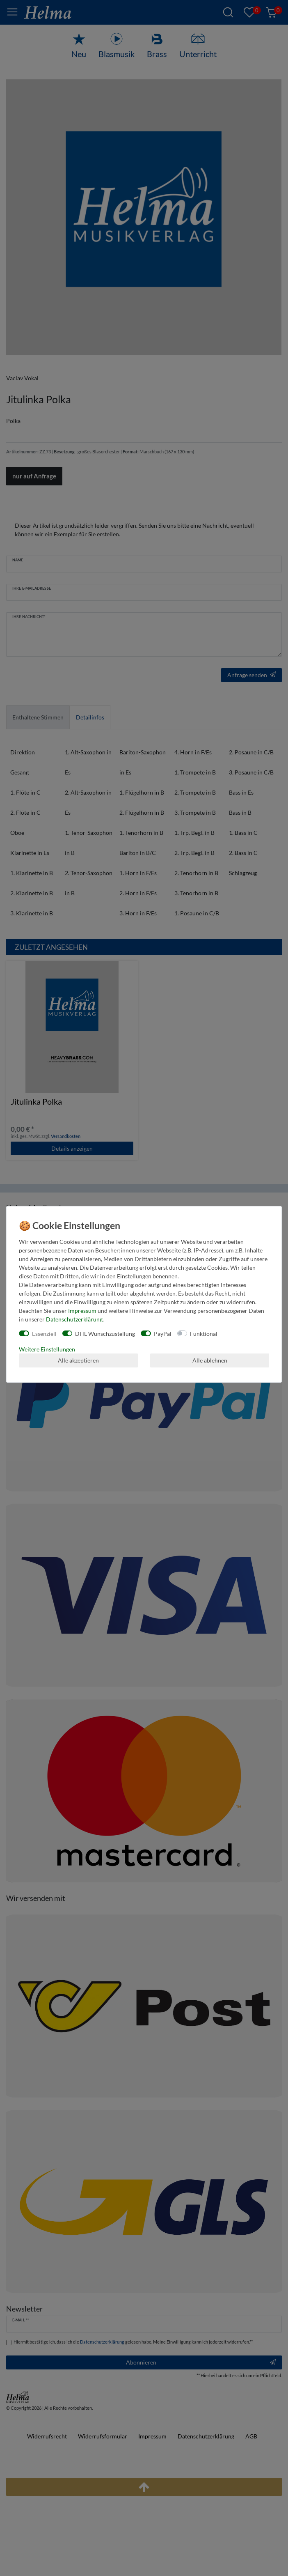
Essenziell (44, 1333)
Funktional (203, 1333)
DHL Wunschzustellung (105, 1333)
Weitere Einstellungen (47, 1349)
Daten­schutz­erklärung (74, 1319)
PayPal (162, 1333)
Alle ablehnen (209, 1360)
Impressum (82, 1310)
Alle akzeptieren (78, 1360)
